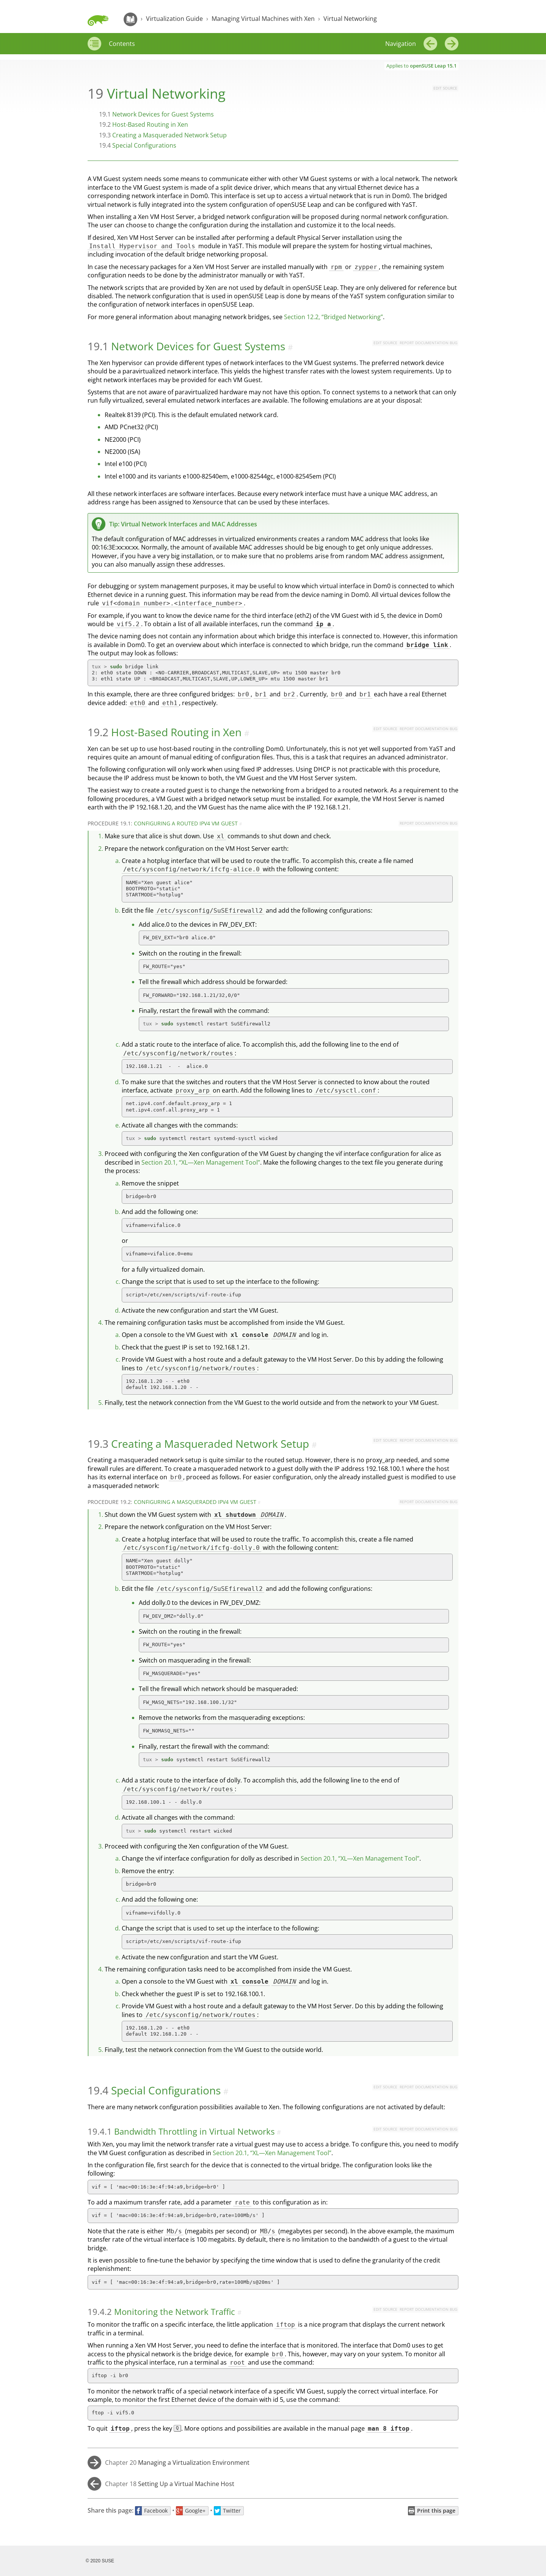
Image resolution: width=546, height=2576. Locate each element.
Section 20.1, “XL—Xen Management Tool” (200, 1162)
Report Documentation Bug (428, 342)
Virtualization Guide (174, 18)
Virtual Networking (350, 18)
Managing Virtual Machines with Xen (263, 18)
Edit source (445, 88)
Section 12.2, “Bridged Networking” (333, 317)
